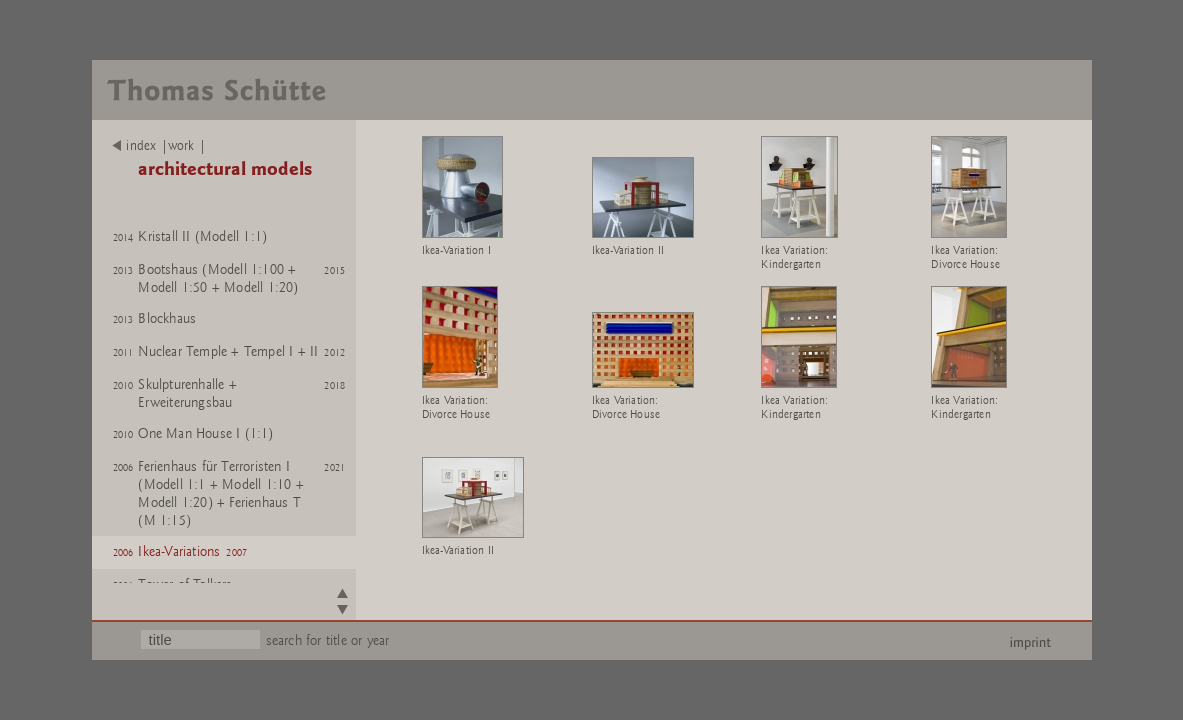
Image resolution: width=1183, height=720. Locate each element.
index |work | (159, 146)
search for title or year (328, 640)
